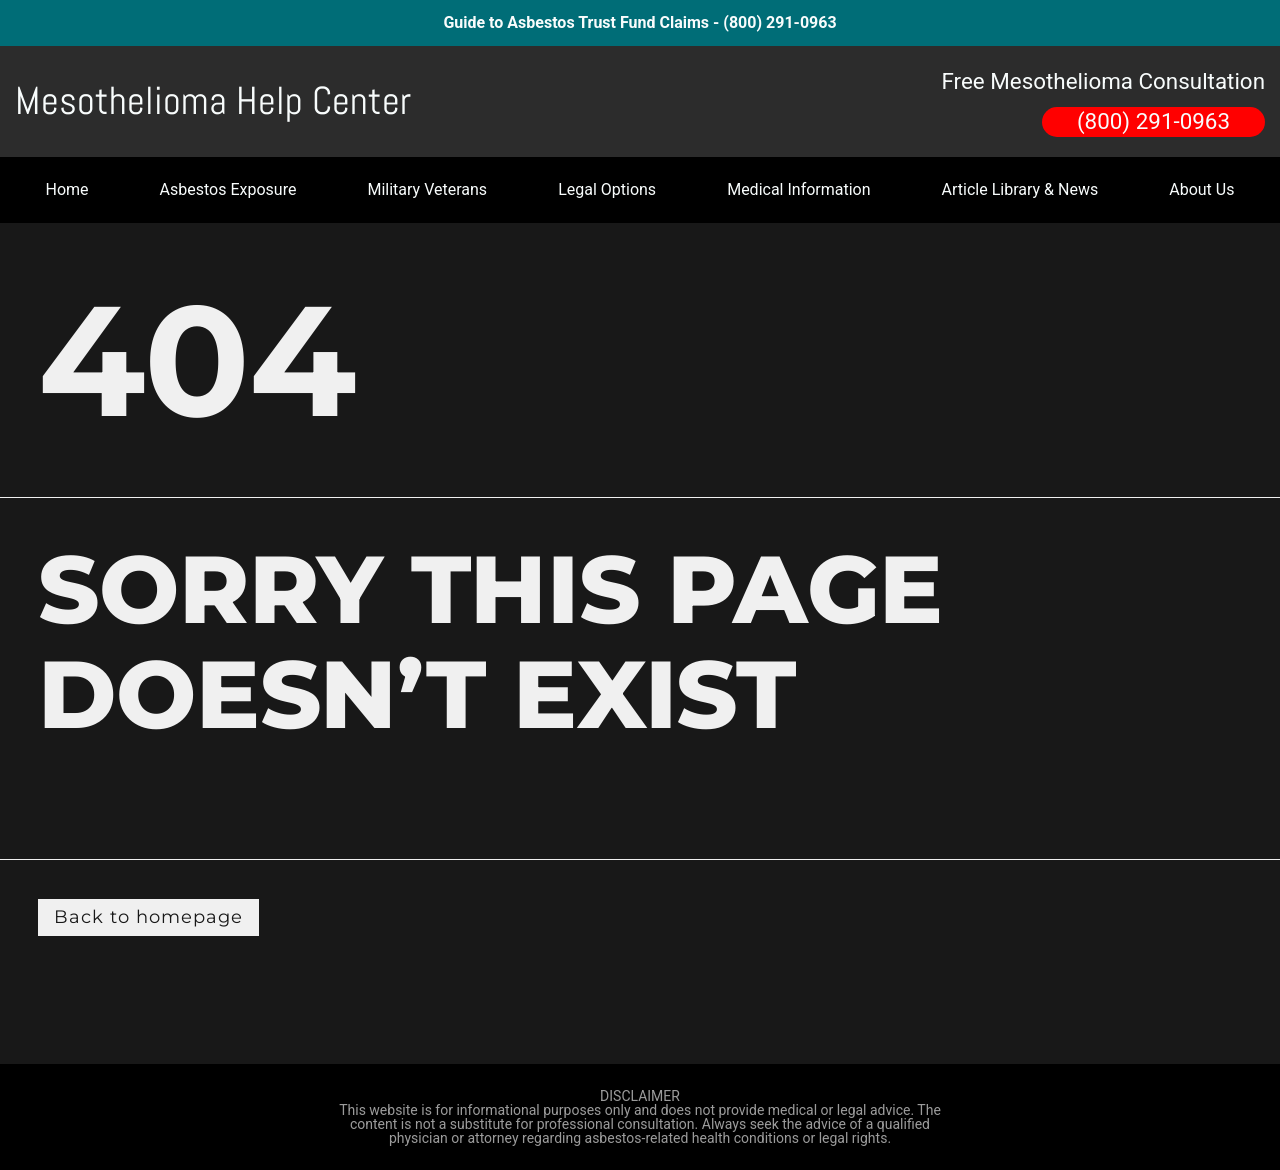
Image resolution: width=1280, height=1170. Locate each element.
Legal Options (607, 189)
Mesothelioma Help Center (213, 101)
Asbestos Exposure (228, 189)
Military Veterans (427, 189)
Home (67, 189)
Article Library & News (1020, 189)
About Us (1201, 189)
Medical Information (798, 189)
